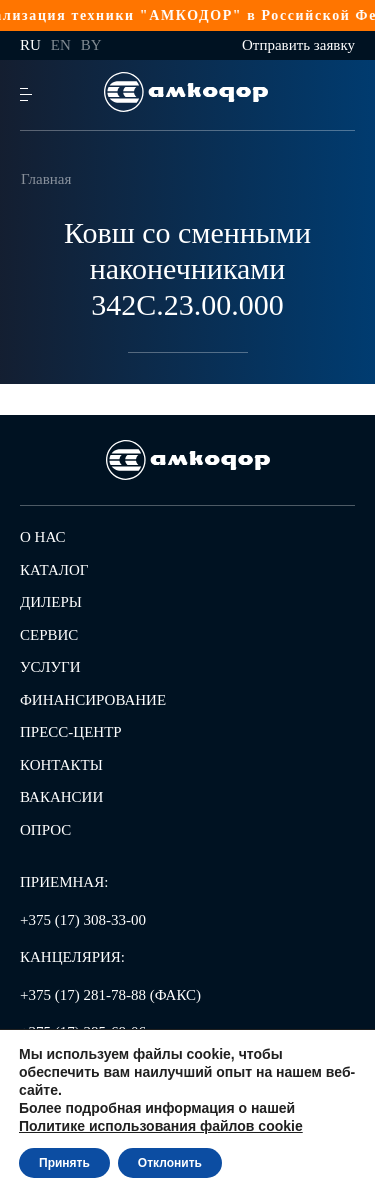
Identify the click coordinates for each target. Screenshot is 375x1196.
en (61, 45)
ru (30, 45)
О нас (43, 537)
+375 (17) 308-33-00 (83, 920)
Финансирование (93, 700)
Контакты (61, 765)
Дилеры (51, 602)
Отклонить (170, 1163)
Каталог (54, 570)
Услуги (50, 667)
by (91, 45)
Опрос (45, 830)
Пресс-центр (71, 732)
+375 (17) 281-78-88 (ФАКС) (110, 995)
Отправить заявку (298, 45)
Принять (64, 1163)
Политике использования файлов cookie (161, 1126)
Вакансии (61, 797)
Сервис (49, 635)
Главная (46, 179)
